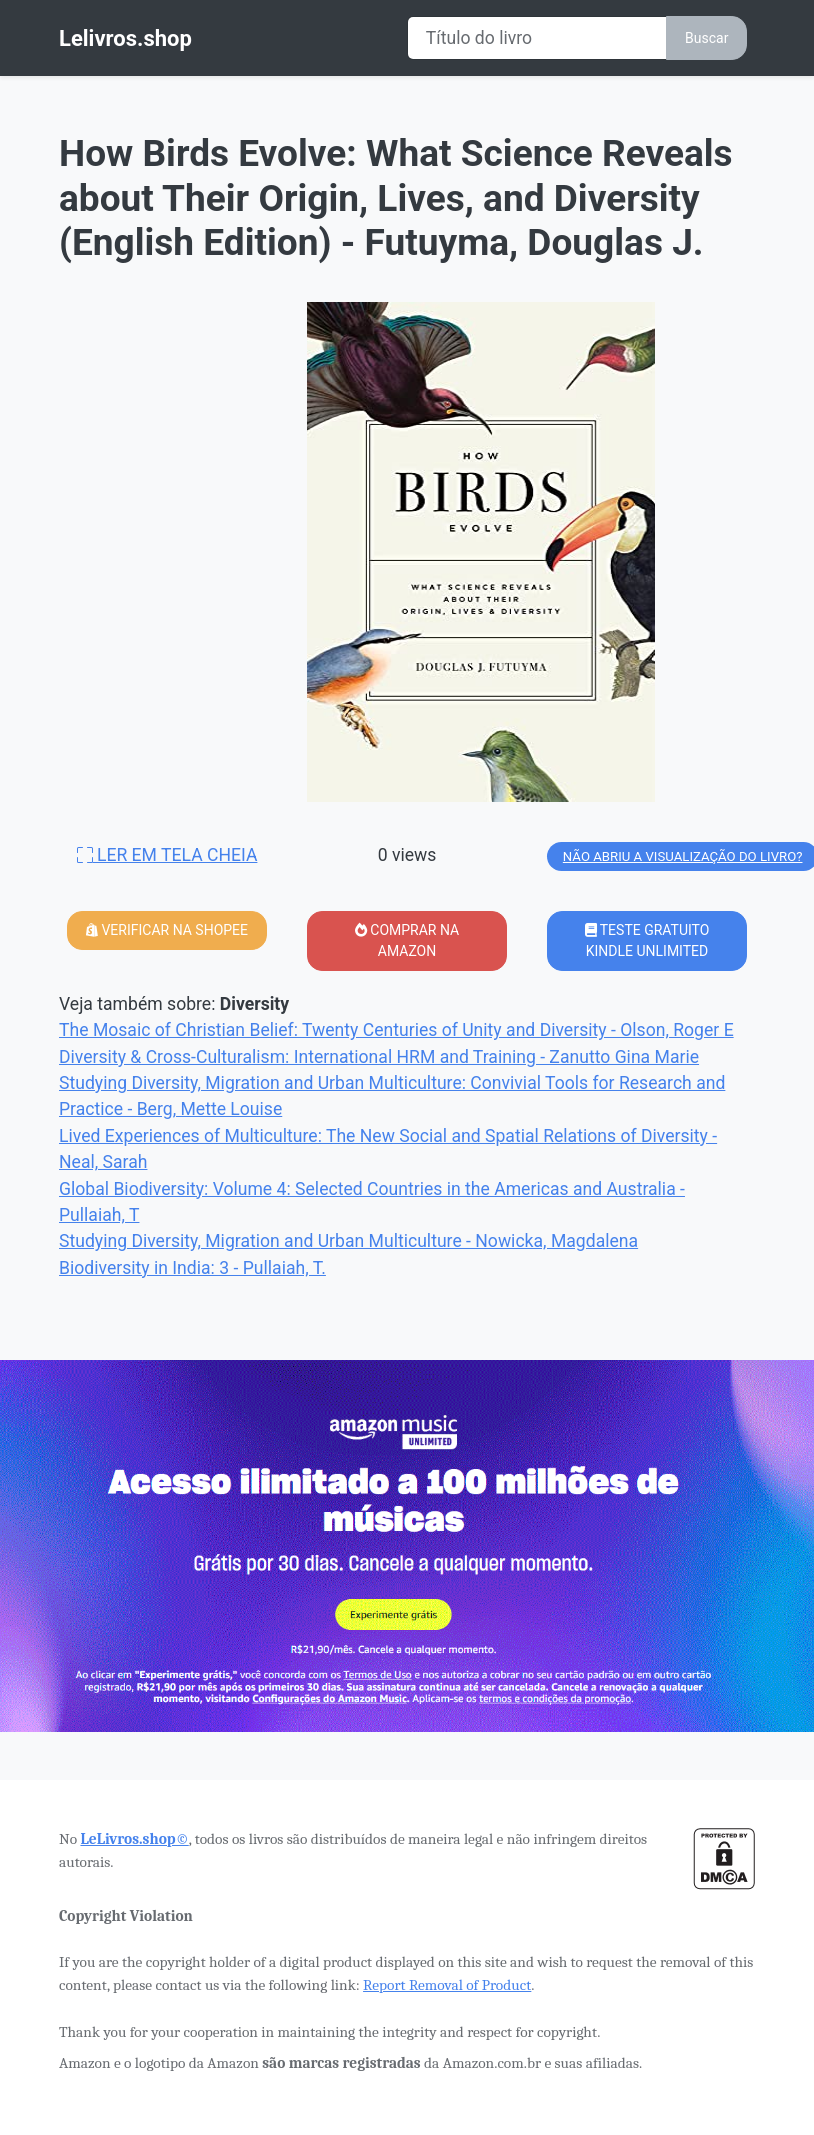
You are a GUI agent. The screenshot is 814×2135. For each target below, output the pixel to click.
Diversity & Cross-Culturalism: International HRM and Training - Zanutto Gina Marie (379, 1057)
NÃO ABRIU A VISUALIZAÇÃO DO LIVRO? (683, 856)
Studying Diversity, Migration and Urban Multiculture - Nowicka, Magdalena (348, 1241)
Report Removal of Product (447, 1985)
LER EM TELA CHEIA (167, 855)
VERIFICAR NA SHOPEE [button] (167, 930)
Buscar (706, 38)
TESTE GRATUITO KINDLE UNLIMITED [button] (647, 940)
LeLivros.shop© (134, 1839)
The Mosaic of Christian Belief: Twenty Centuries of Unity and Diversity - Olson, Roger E (396, 1030)
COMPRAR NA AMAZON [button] (407, 940)
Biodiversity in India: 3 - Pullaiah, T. (192, 1268)
